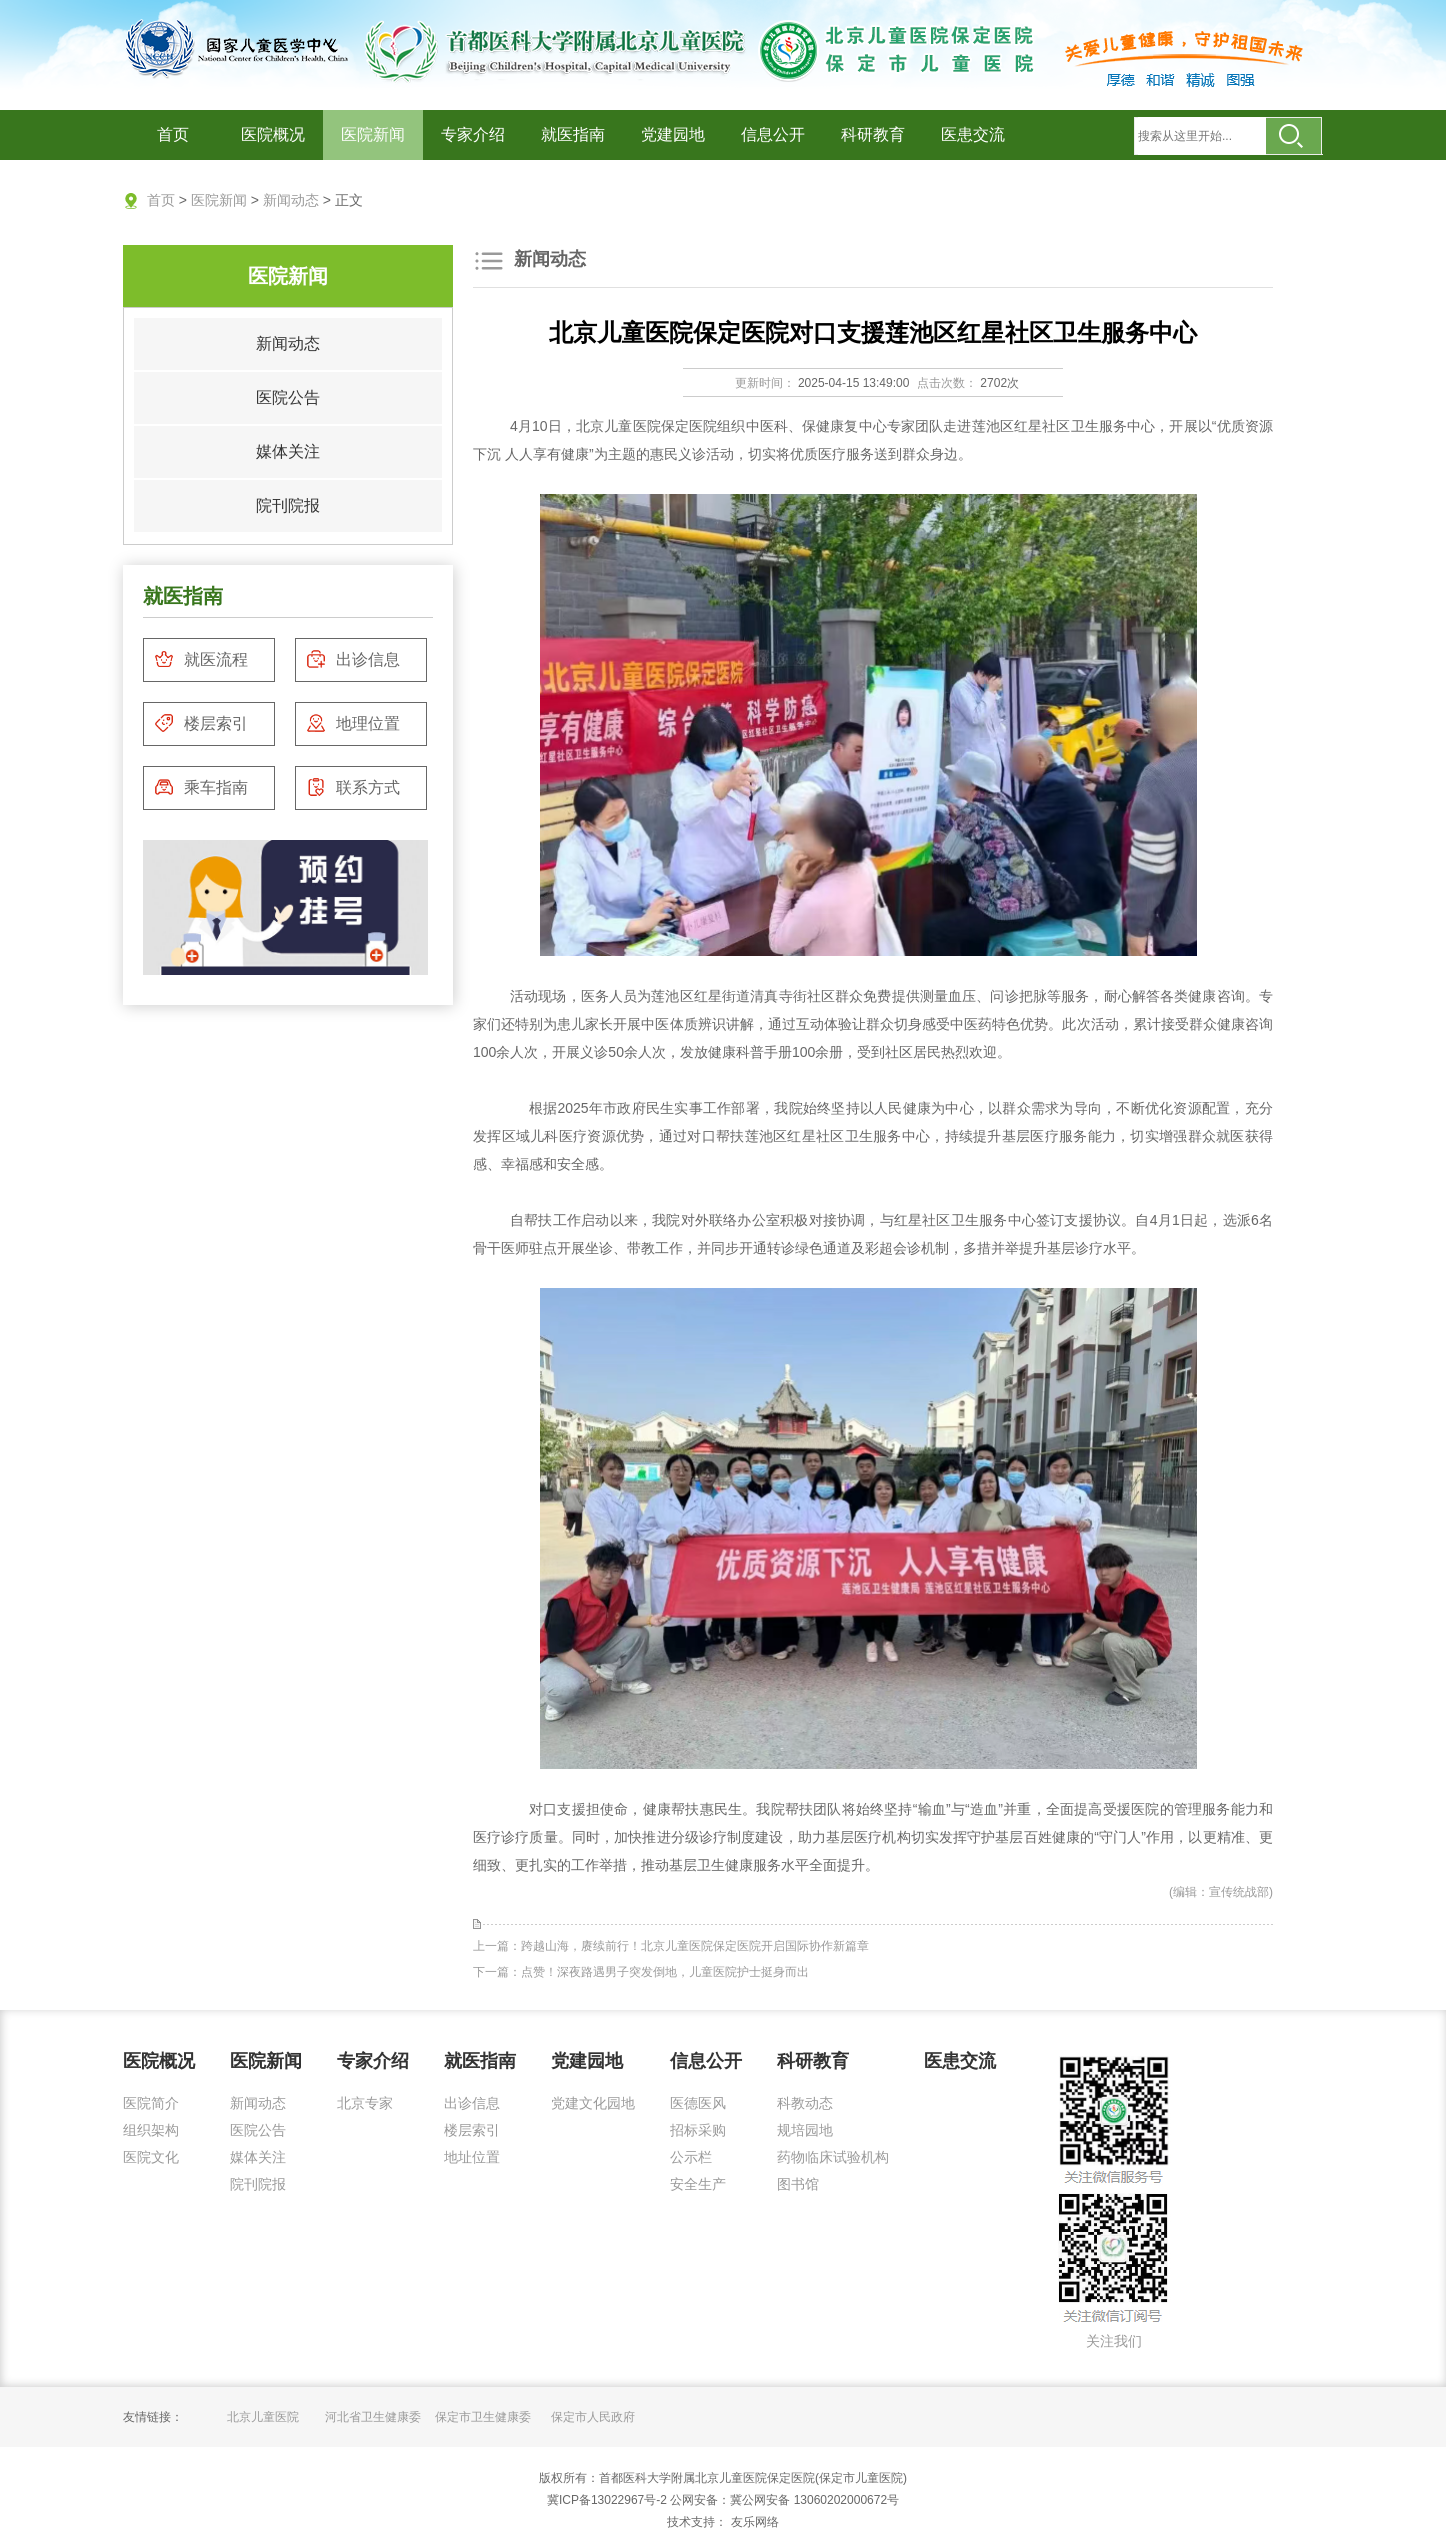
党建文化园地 (593, 2103)
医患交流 (973, 134)
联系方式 (353, 787)
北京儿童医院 (263, 2417)
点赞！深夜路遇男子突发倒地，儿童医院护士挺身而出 (665, 1972)
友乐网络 (752, 2522)
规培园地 (805, 2130)
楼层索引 (201, 723)
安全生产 (698, 2184)
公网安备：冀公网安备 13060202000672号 (784, 2500)
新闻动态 (291, 200)
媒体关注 (288, 451)
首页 (173, 134)
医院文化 (151, 2157)
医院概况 (273, 134)
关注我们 (1114, 2341)
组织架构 (151, 2130)
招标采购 (698, 2130)
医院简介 (151, 2103)
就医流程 (201, 659)
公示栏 (691, 2157)
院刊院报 (288, 505)
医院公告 (288, 397)
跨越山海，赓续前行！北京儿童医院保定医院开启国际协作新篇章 (695, 1946)
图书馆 (798, 2184)
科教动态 (805, 2103)
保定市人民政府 (593, 2417)
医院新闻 (373, 134)
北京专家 (365, 2103)
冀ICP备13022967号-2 (607, 2500)
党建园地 (673, 134)
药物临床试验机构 (833, 2157)
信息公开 (773, 134)
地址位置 (472, 2157)
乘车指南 (201, 787)
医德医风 (698, 2103)
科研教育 (873, 134)
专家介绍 (473, 134)
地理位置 (353, 723)
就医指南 (573, 134)
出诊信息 (353, 659)
